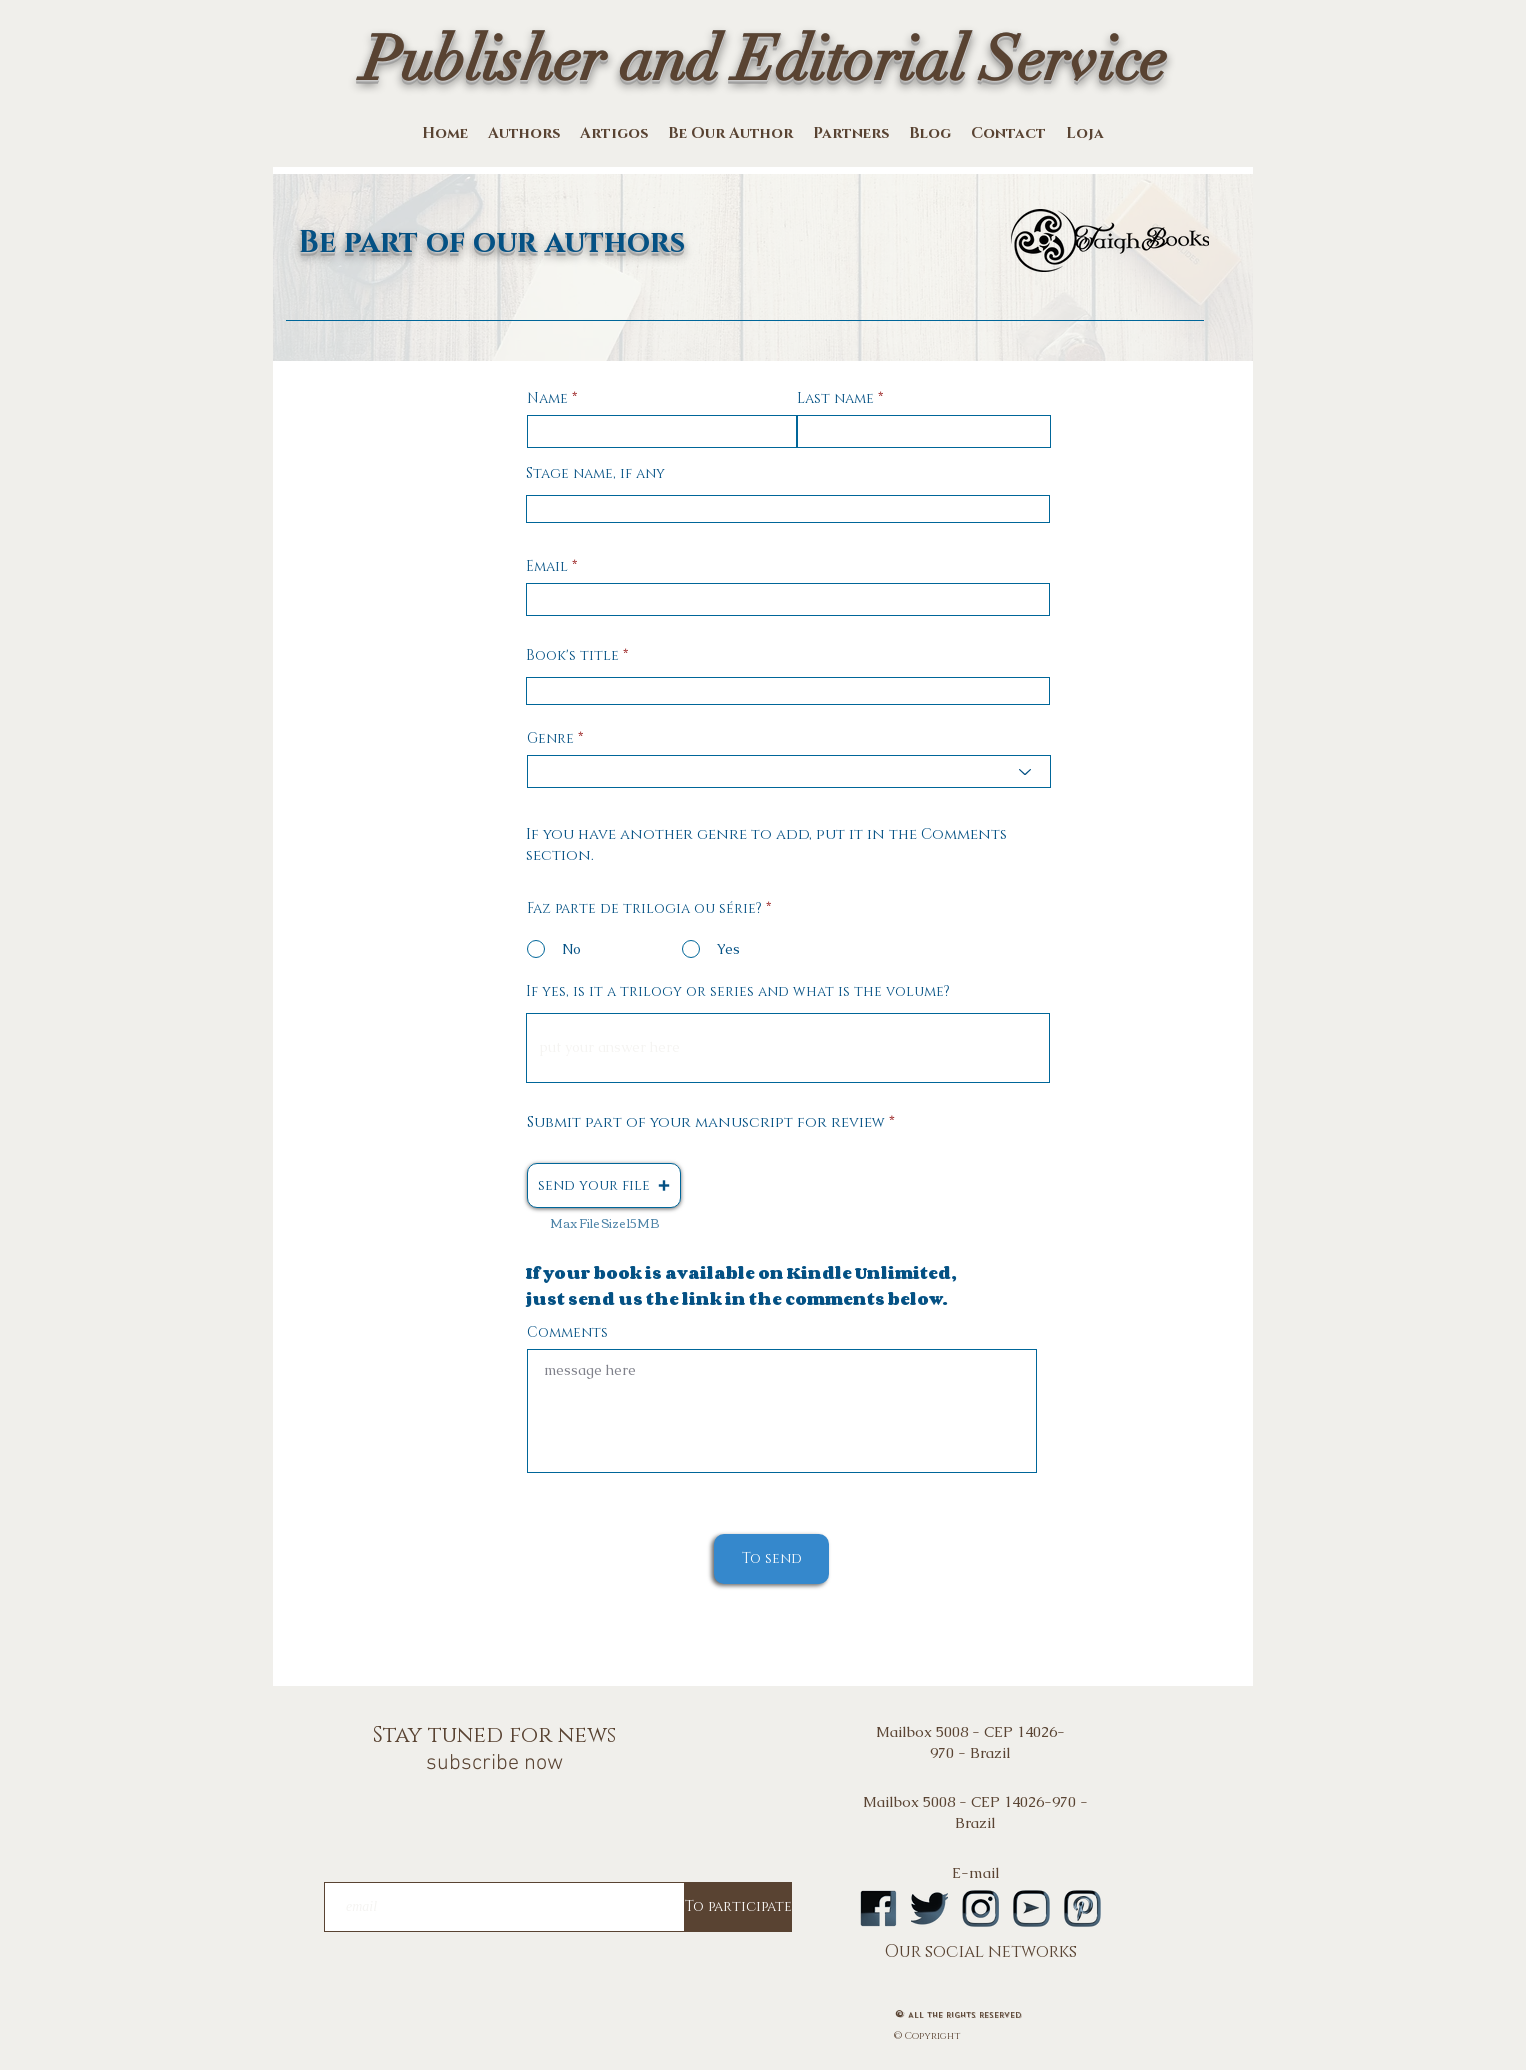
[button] (604, 1185)
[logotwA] (929, 1908)
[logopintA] (1082, 1908)
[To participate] (738, 1907)
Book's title (572, 656)
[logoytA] (1031, 1908)
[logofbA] (878, 1908)
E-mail (976, 1872)
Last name (835, 399)
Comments (567, 1333)
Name (547, 399)
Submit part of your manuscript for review (706, 1122)
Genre (550, 739)
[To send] (771, 1559)
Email (547, 567)
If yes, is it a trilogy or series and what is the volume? (738, 992)
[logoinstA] (980, 1908)
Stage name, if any (595, 474)
